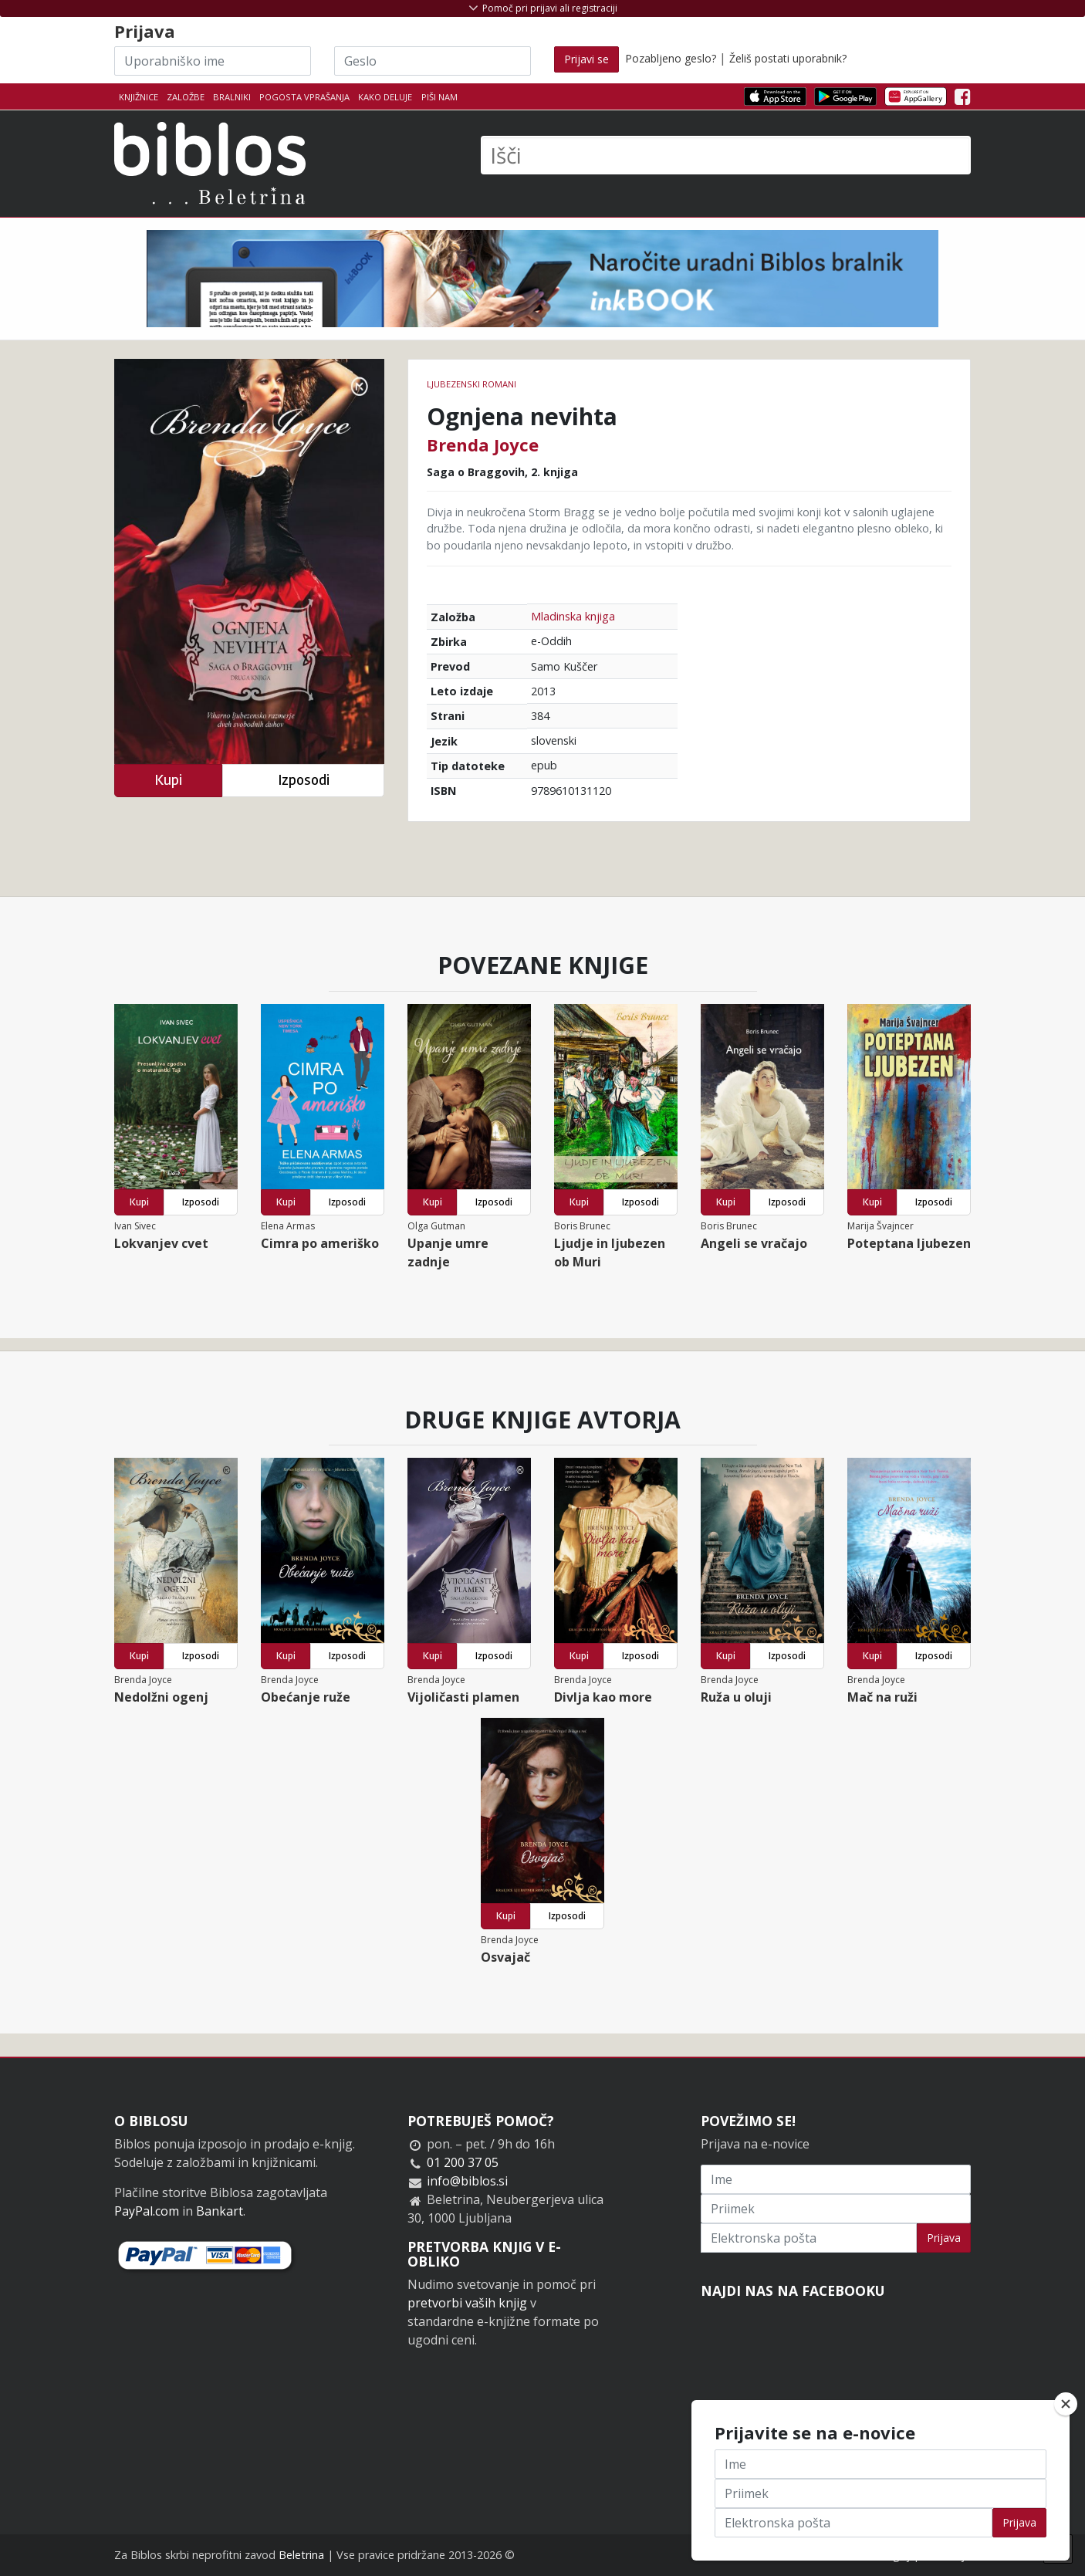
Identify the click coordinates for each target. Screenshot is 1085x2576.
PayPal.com (146, 2210)
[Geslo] (432, 61)
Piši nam (439, 97)
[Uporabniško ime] (212, 61)
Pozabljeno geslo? (670, 58)
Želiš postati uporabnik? (788, 58)
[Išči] (726, 155)
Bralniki (232, 97)
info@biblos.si (467, 2180)
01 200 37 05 (463, 2162)
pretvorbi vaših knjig (467, 2302)
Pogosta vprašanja (304, 97)
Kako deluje (385, 97)
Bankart (219, 2210)
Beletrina (301, 2554)
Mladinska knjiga (573, 616)
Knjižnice (138, 97)
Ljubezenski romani (471, 384)
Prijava (944, 2237)
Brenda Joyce (483, 444)
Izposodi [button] (304, 779)
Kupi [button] (168, 779)
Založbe (185, 97)
